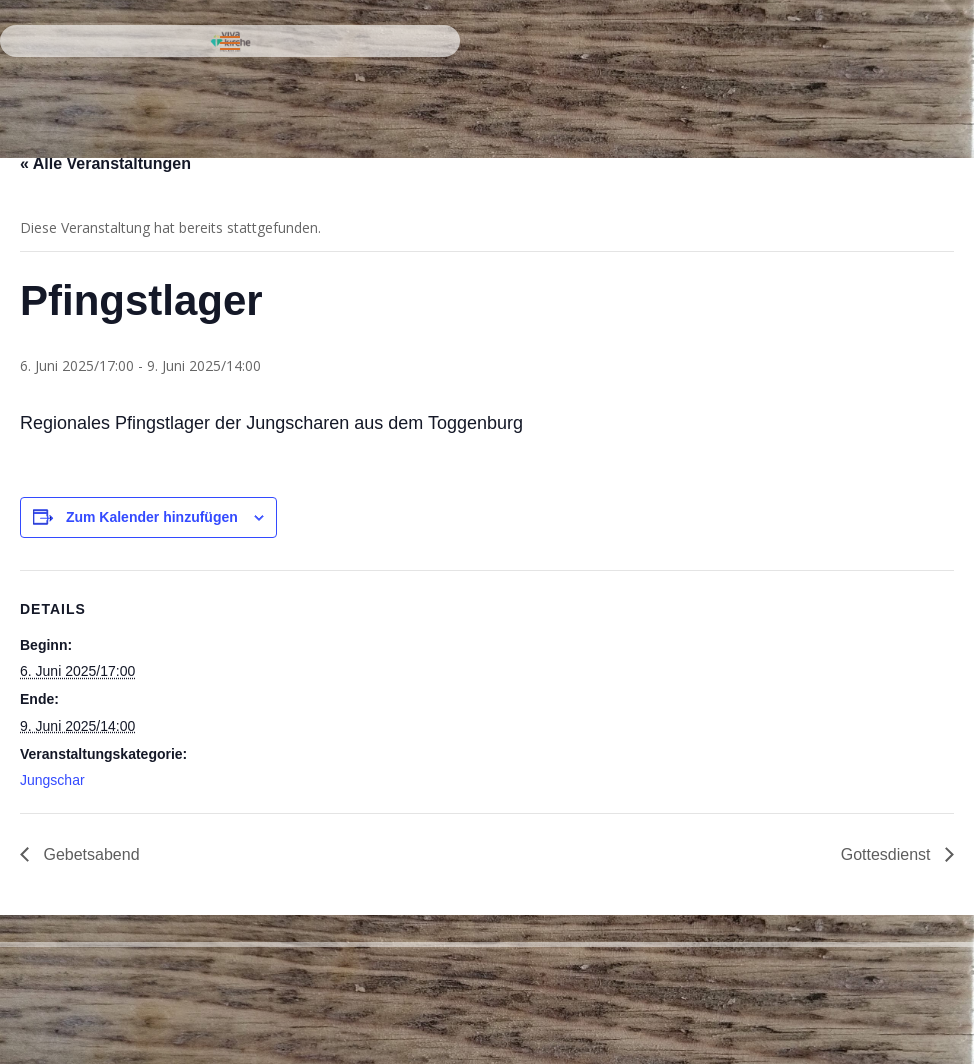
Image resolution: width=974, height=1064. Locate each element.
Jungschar (52, 780)
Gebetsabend (89, 854)
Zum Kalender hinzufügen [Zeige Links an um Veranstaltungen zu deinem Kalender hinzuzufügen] (152, 517)
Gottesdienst (888, 854)
